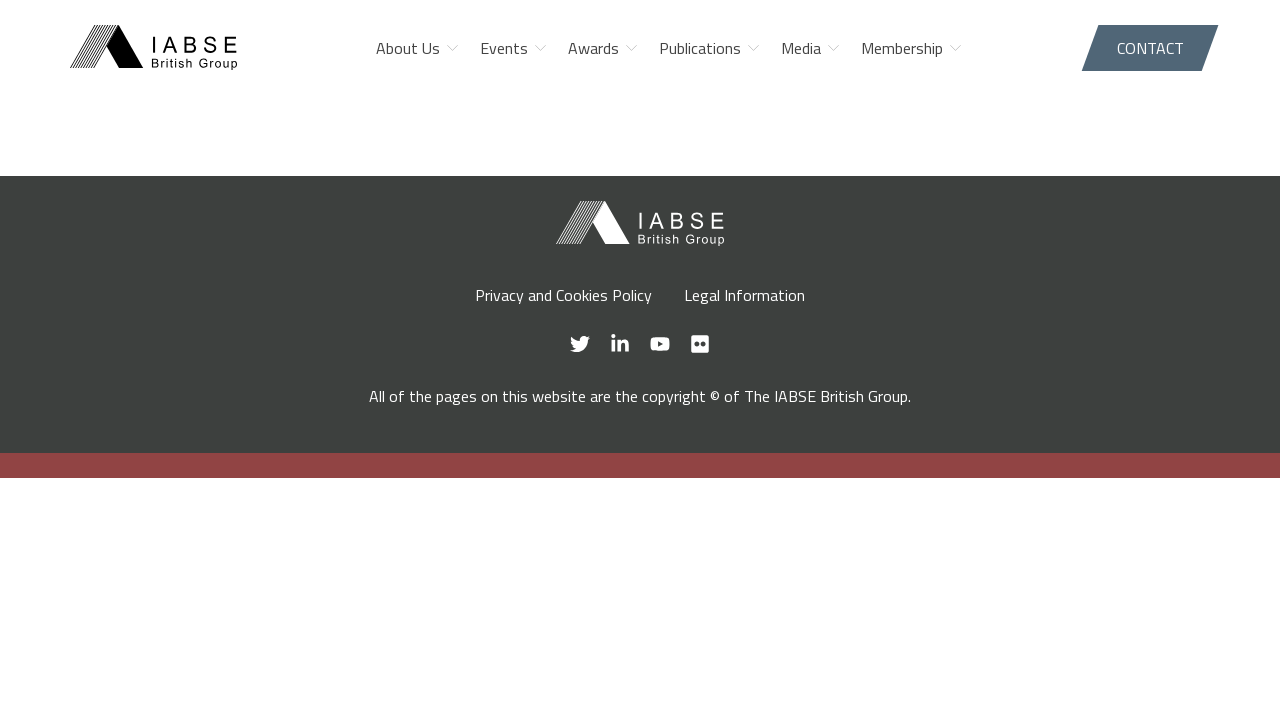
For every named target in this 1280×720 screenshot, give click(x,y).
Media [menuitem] (801, 48)
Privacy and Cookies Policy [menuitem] (563, 295)
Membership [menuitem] (902, 48)
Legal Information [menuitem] (744, 295)
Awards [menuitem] (593, 48)
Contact (1150, 48)
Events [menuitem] (504, 48)
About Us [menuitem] (408, 48)
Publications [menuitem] (700, 48)
